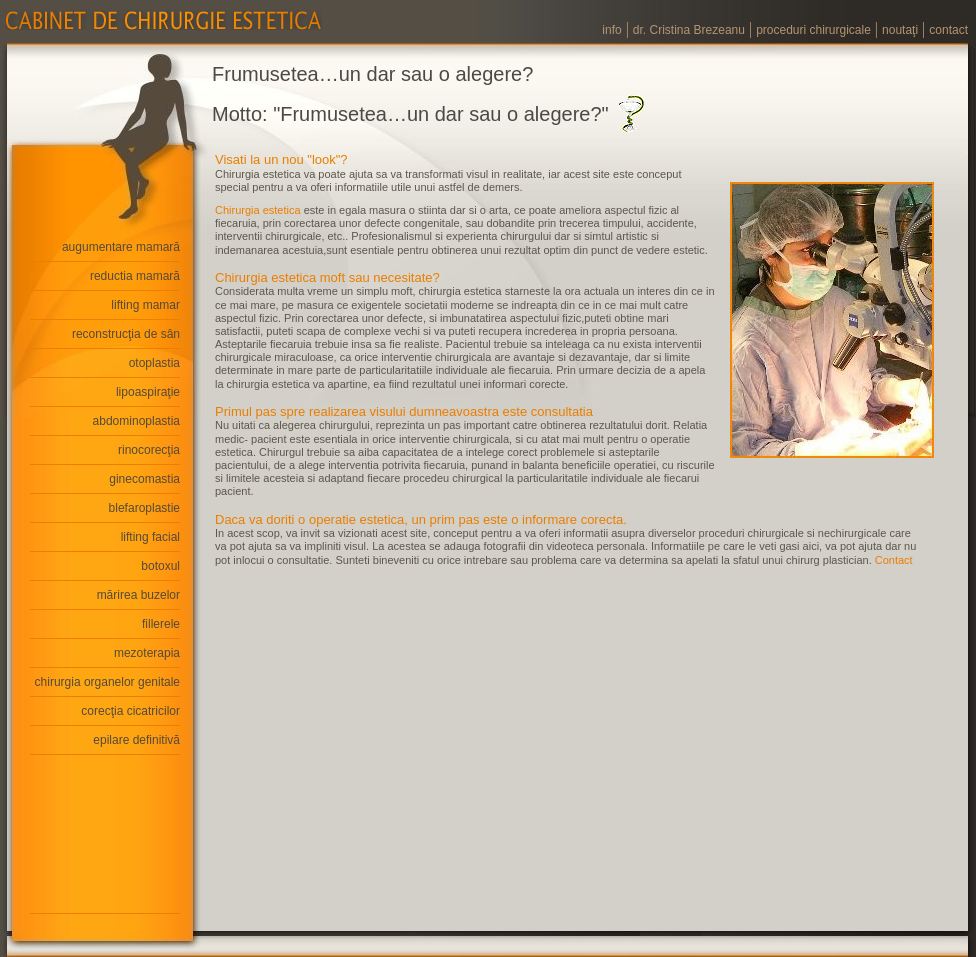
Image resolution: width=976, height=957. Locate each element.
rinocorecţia (149, 450)
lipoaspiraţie (148, 392)
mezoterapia (147, 653)
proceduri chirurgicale (813, 30)
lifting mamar (145, 305)
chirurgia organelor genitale (107, 682)
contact (948, 30)
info (611, 30)
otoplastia (154, 363)
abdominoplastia (136, 421)
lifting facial (150, 537)
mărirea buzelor (138, 595)
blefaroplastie (144, 508)
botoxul (160, 566)
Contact (894, 560)
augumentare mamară (121, 247)
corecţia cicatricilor (130, 711)
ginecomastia (144, 479)
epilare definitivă (136, 740)
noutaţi (900, 30)
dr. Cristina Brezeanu (689, 30)
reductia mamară (135, 276)
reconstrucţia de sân (126, 334)
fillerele (161, 624)
